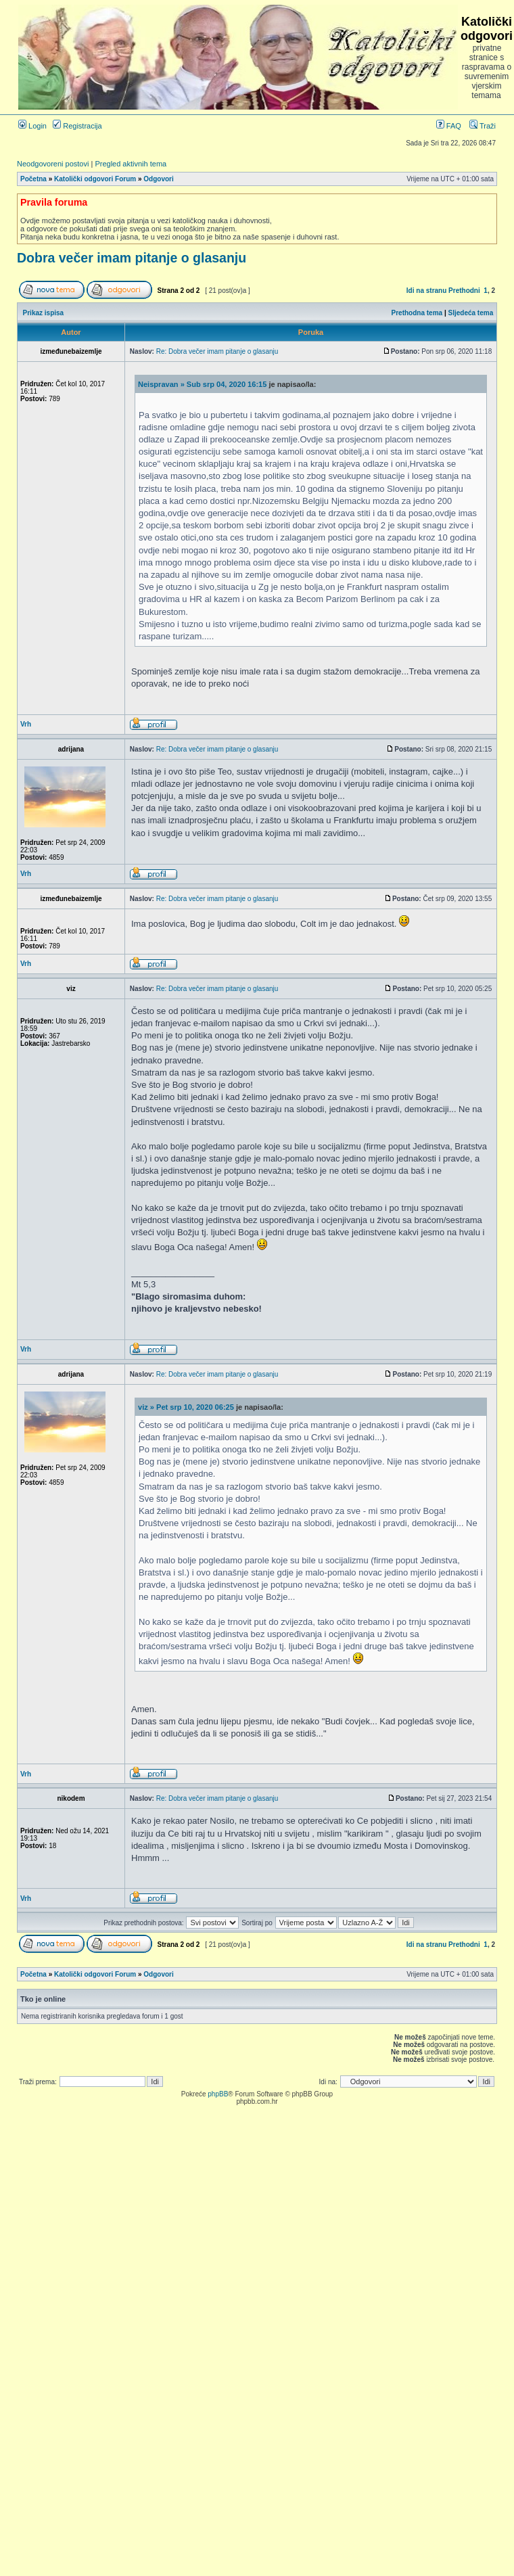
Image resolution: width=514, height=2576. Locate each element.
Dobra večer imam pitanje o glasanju (131, 257)
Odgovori (158, 179)
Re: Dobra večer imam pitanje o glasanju (217, 351)
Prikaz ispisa (43, 313)
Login (32, 126)
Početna (33, 179)
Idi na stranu (426, 290)
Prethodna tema (417, 313)
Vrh (25, 724)
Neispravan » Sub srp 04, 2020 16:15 (202, 384)
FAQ (448, 126)
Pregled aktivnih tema (130, 164)
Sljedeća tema (471, 313)
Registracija (77, 126)
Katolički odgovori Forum (95, 179)
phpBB (218, 2094)
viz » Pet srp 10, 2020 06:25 (186, 1407)
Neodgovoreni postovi (53, 164)
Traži (482, 126)
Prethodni (464, 290)
